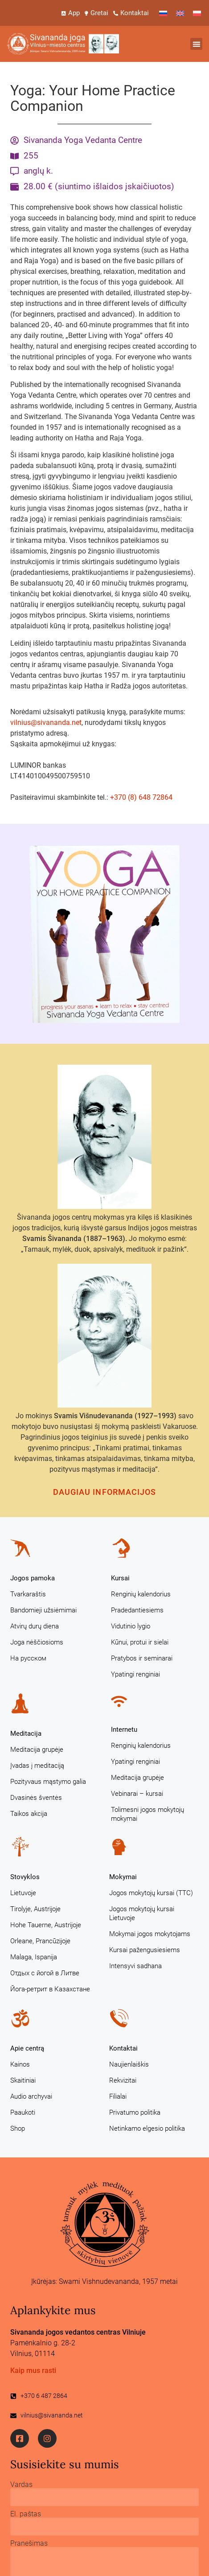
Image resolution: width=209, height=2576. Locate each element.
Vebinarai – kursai (137, 1794)
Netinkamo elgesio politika (147, 2128)
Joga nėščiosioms (36, 1642)
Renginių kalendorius (141, 1594)
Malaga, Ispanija (33, 1957)
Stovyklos (25, 1877)
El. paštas (25, 2514)
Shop (17, 2128)
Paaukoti (22, 2112)
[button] (196, 44)
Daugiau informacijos (104, 1492)
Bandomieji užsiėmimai (43, 1610)
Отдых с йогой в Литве (44, 1973)
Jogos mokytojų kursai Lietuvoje (141, 1913)
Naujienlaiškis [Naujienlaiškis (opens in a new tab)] (129, 2064)
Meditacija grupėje (36, 1750)
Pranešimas (29, 2543)
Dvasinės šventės (36, 1798)
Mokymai (123, 1877)
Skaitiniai (23, 2080)
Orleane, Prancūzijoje (40, 1941)
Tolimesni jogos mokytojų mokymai (147, 1814)
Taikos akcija (28, 1814)
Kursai (120, 1578)
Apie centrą (27, 2048)
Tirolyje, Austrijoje (35, 1909)
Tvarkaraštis (28, 1594)
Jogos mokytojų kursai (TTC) (151, 1893)
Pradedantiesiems (137, 1610)
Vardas (21, 2484)
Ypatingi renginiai (135, 1674)
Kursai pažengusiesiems (144, 1950)
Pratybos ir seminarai (141, 1658)
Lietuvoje (23, 1893)
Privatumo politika (134, 2112)
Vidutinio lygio (130, 1626)
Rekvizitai (122, 2080)
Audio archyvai (31, 2096)
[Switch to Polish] (197, 13)
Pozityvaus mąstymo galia (48, 1782)
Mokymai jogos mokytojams (149, 1934)
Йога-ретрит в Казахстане (50, 1989)
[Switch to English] (180, 13)
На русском (28, 1658)
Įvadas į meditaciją (37, 1766)
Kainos (20, 2064)
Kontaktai (123, 2048)
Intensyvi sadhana (135, 1966)
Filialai (118, 2096)
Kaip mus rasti (33, 2370)
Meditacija (25, 1734)
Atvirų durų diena (34, 1626)
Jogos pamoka (32, 1578)
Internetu (124, 1729)
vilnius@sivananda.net (46, 722)
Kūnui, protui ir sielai (139, 1642)
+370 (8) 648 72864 (141, 797)
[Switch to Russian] (163, 13)
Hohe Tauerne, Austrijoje (45, 1925)
